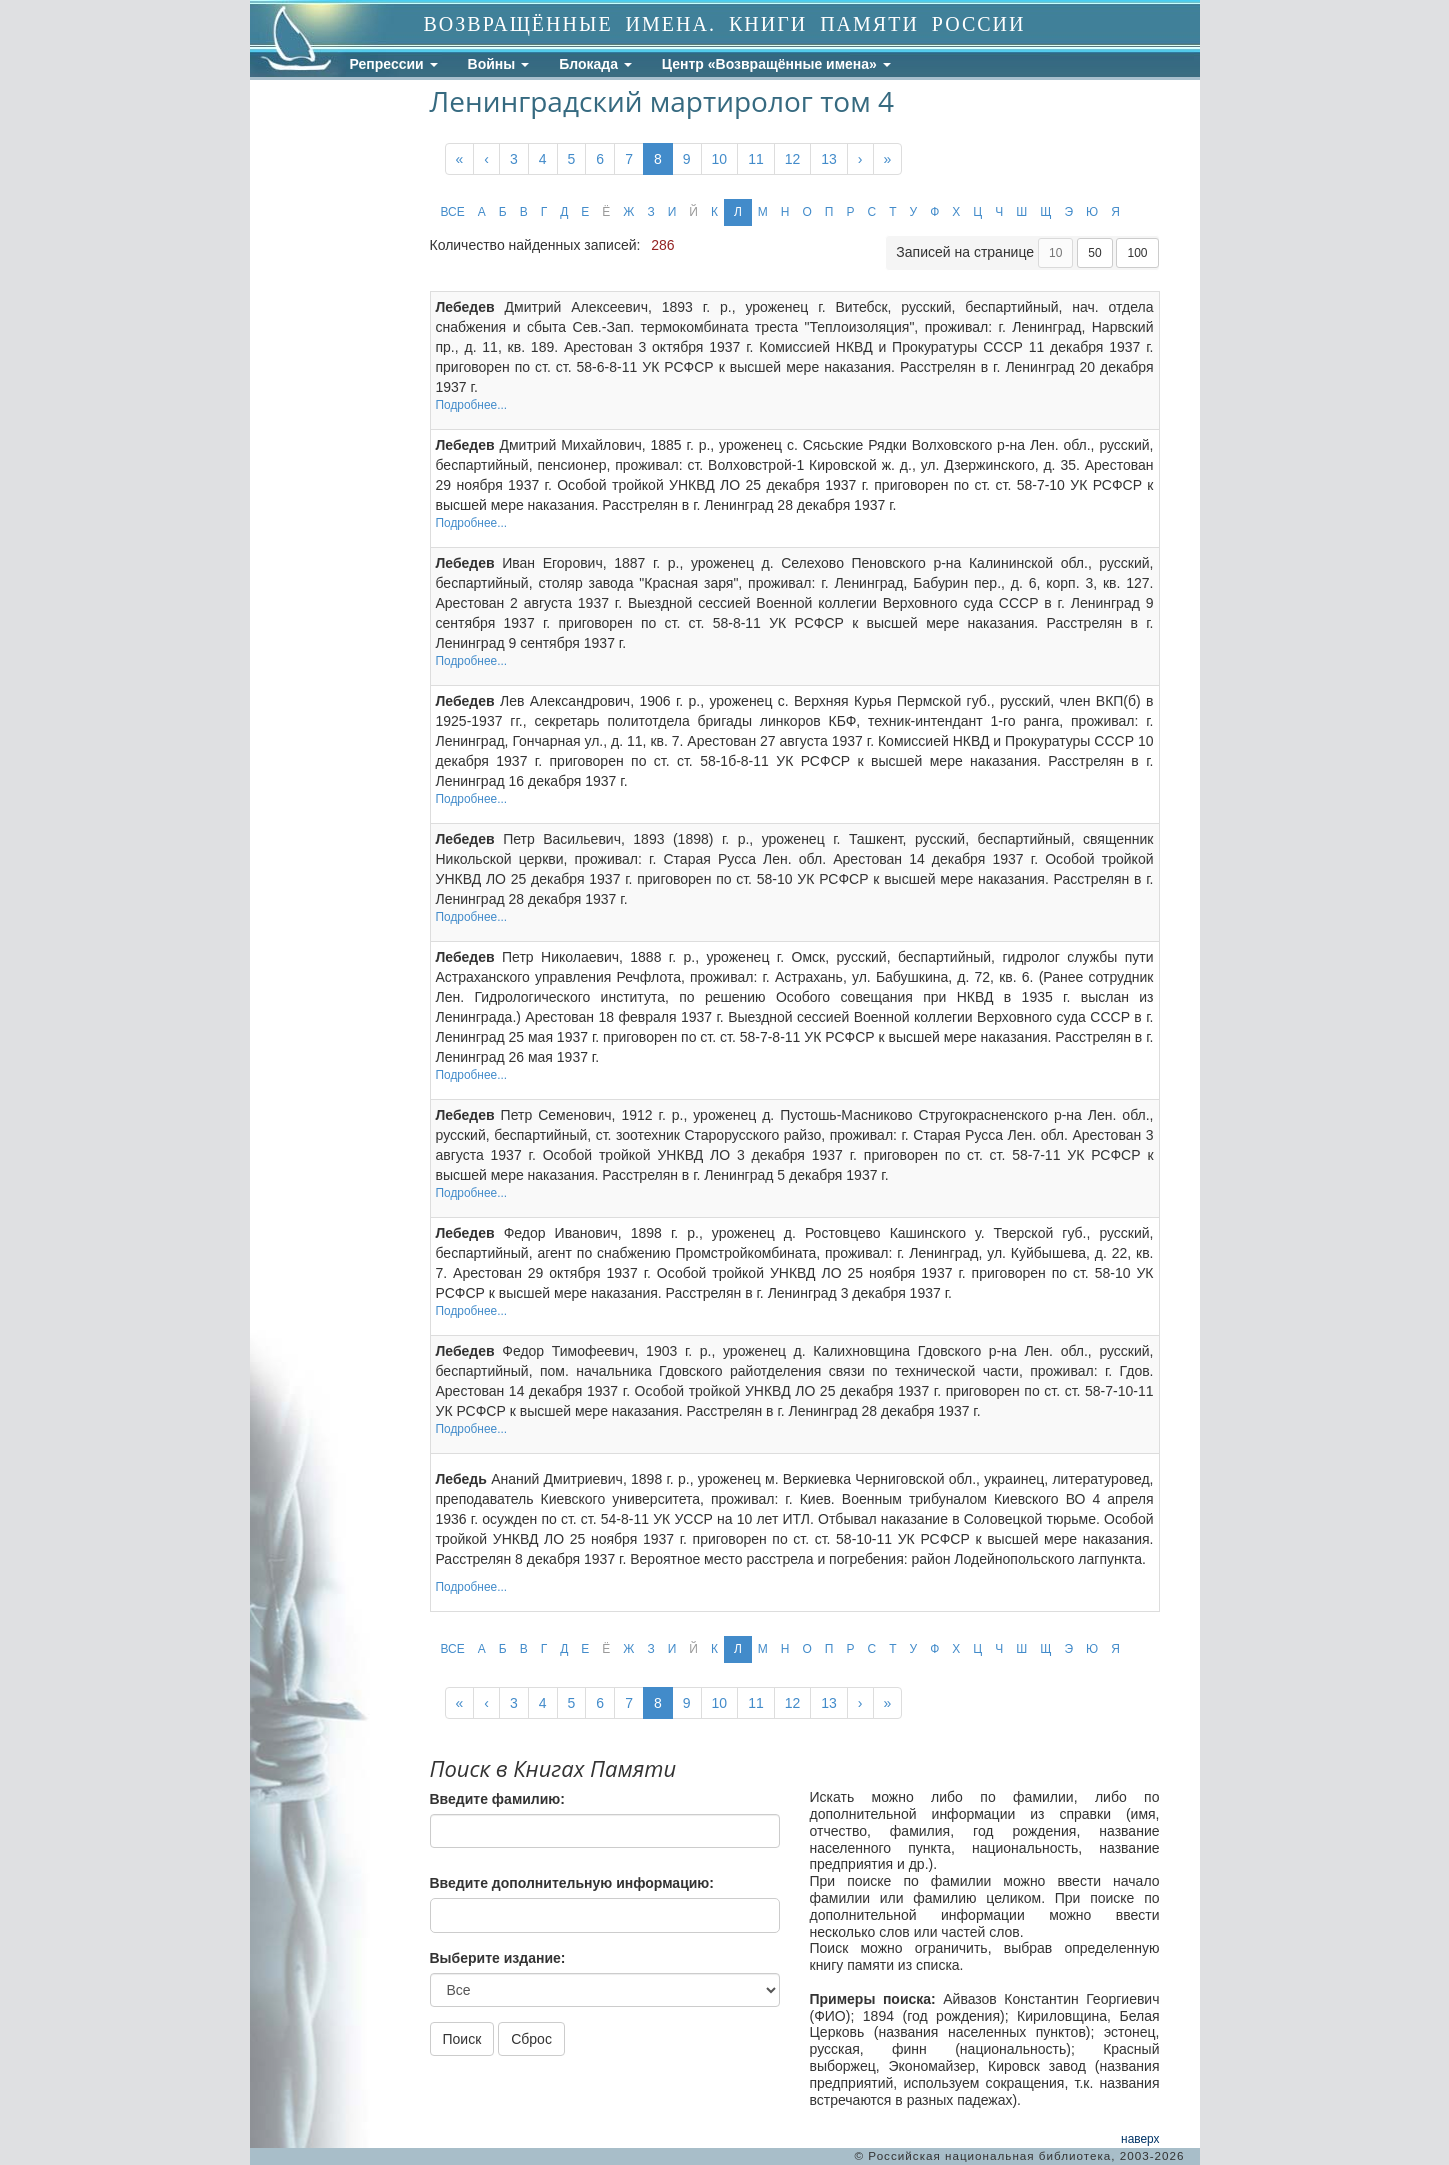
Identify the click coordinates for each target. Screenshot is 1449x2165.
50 (1094, 253)
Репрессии (394, 64)
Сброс (531, 2039)
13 (829, 159)
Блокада (595, 64)
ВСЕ (453, 212)
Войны (499, 64)
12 (793, 159)
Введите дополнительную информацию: (572, 1883)
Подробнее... (472, 405)
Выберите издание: (498, 1958)
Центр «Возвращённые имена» (776, 64)
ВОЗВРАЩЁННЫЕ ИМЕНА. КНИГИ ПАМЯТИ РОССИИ (725, 24)
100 (1137, 253)
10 (720, 159)
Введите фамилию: (497, 1799)
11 (756, 159)
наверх (1140, 2139)
